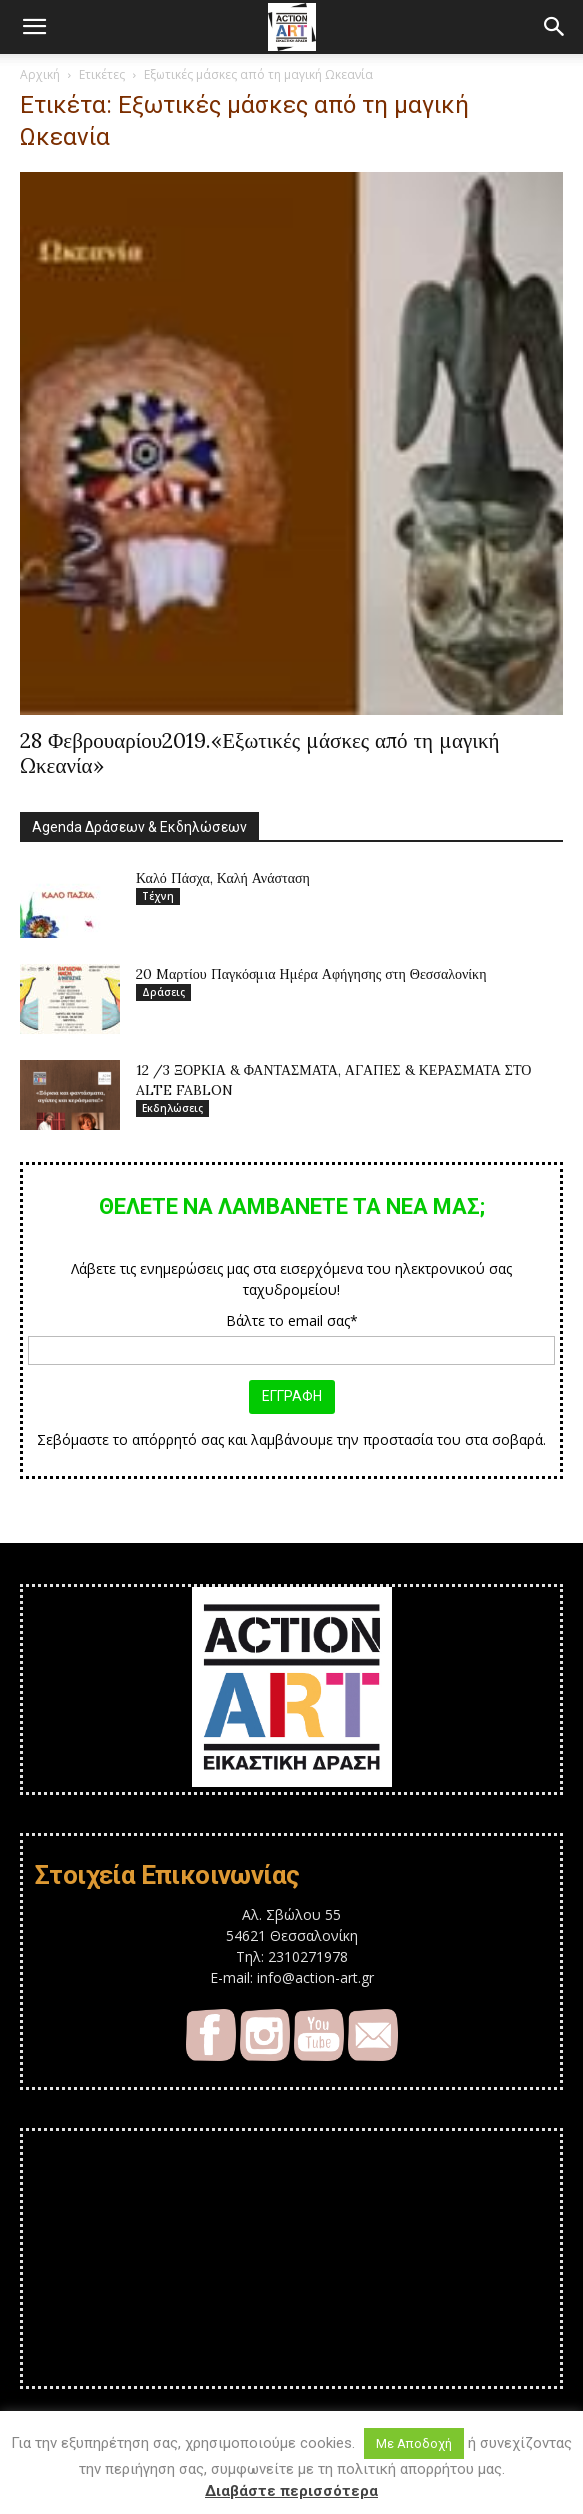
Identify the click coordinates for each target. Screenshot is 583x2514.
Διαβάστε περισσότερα (291, 2491)
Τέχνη (158, 896)
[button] (34, 27)
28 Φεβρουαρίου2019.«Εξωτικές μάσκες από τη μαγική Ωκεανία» (260, 753)
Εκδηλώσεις (172, 1108)
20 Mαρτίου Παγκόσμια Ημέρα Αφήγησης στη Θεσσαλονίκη (311, 974)
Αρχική (40, 74)
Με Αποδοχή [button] (414, 2443)
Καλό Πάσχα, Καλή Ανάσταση (223, 878)
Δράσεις (163, 992)
